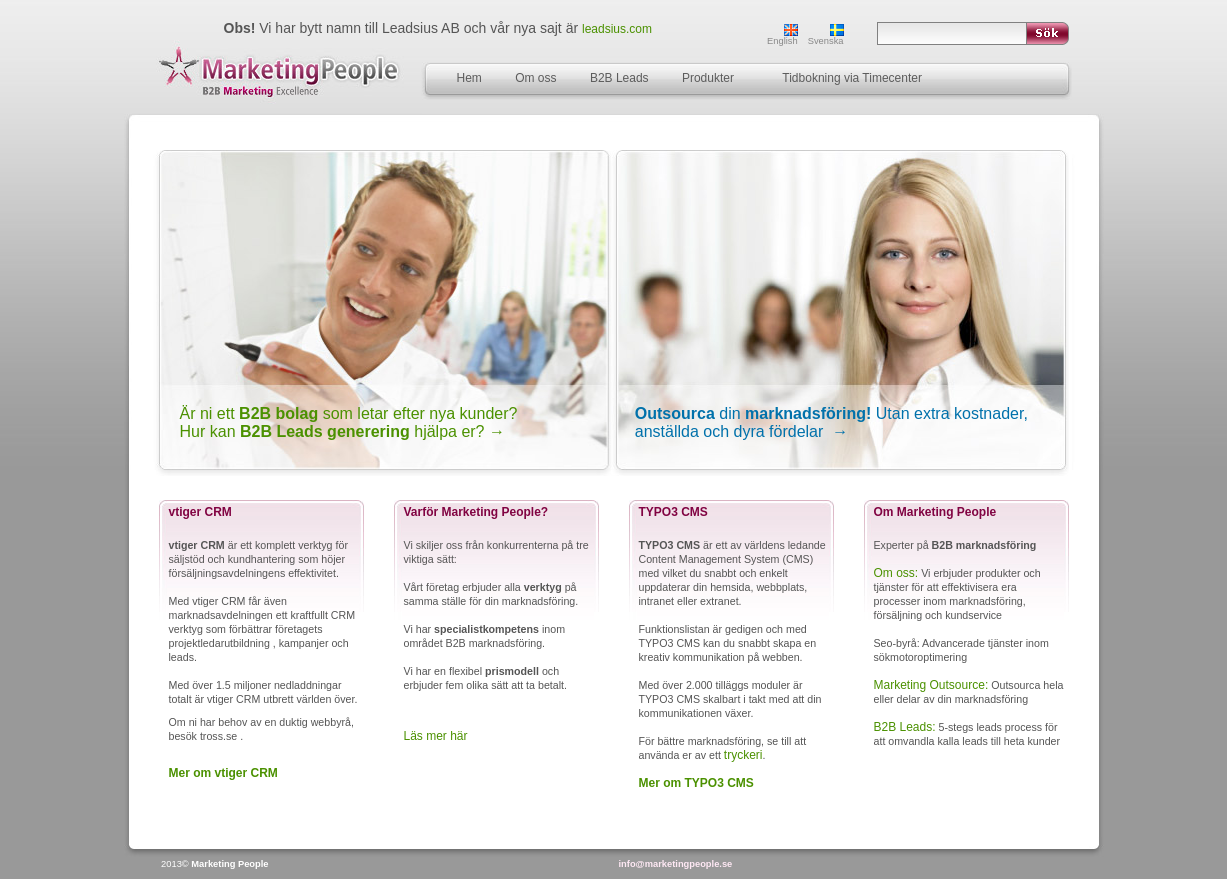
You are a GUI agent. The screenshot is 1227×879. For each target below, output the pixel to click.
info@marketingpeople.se (676, 864)
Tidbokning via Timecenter (852, 78)
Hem (469, 78)
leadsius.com (617, 29)
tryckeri (743, 755)
